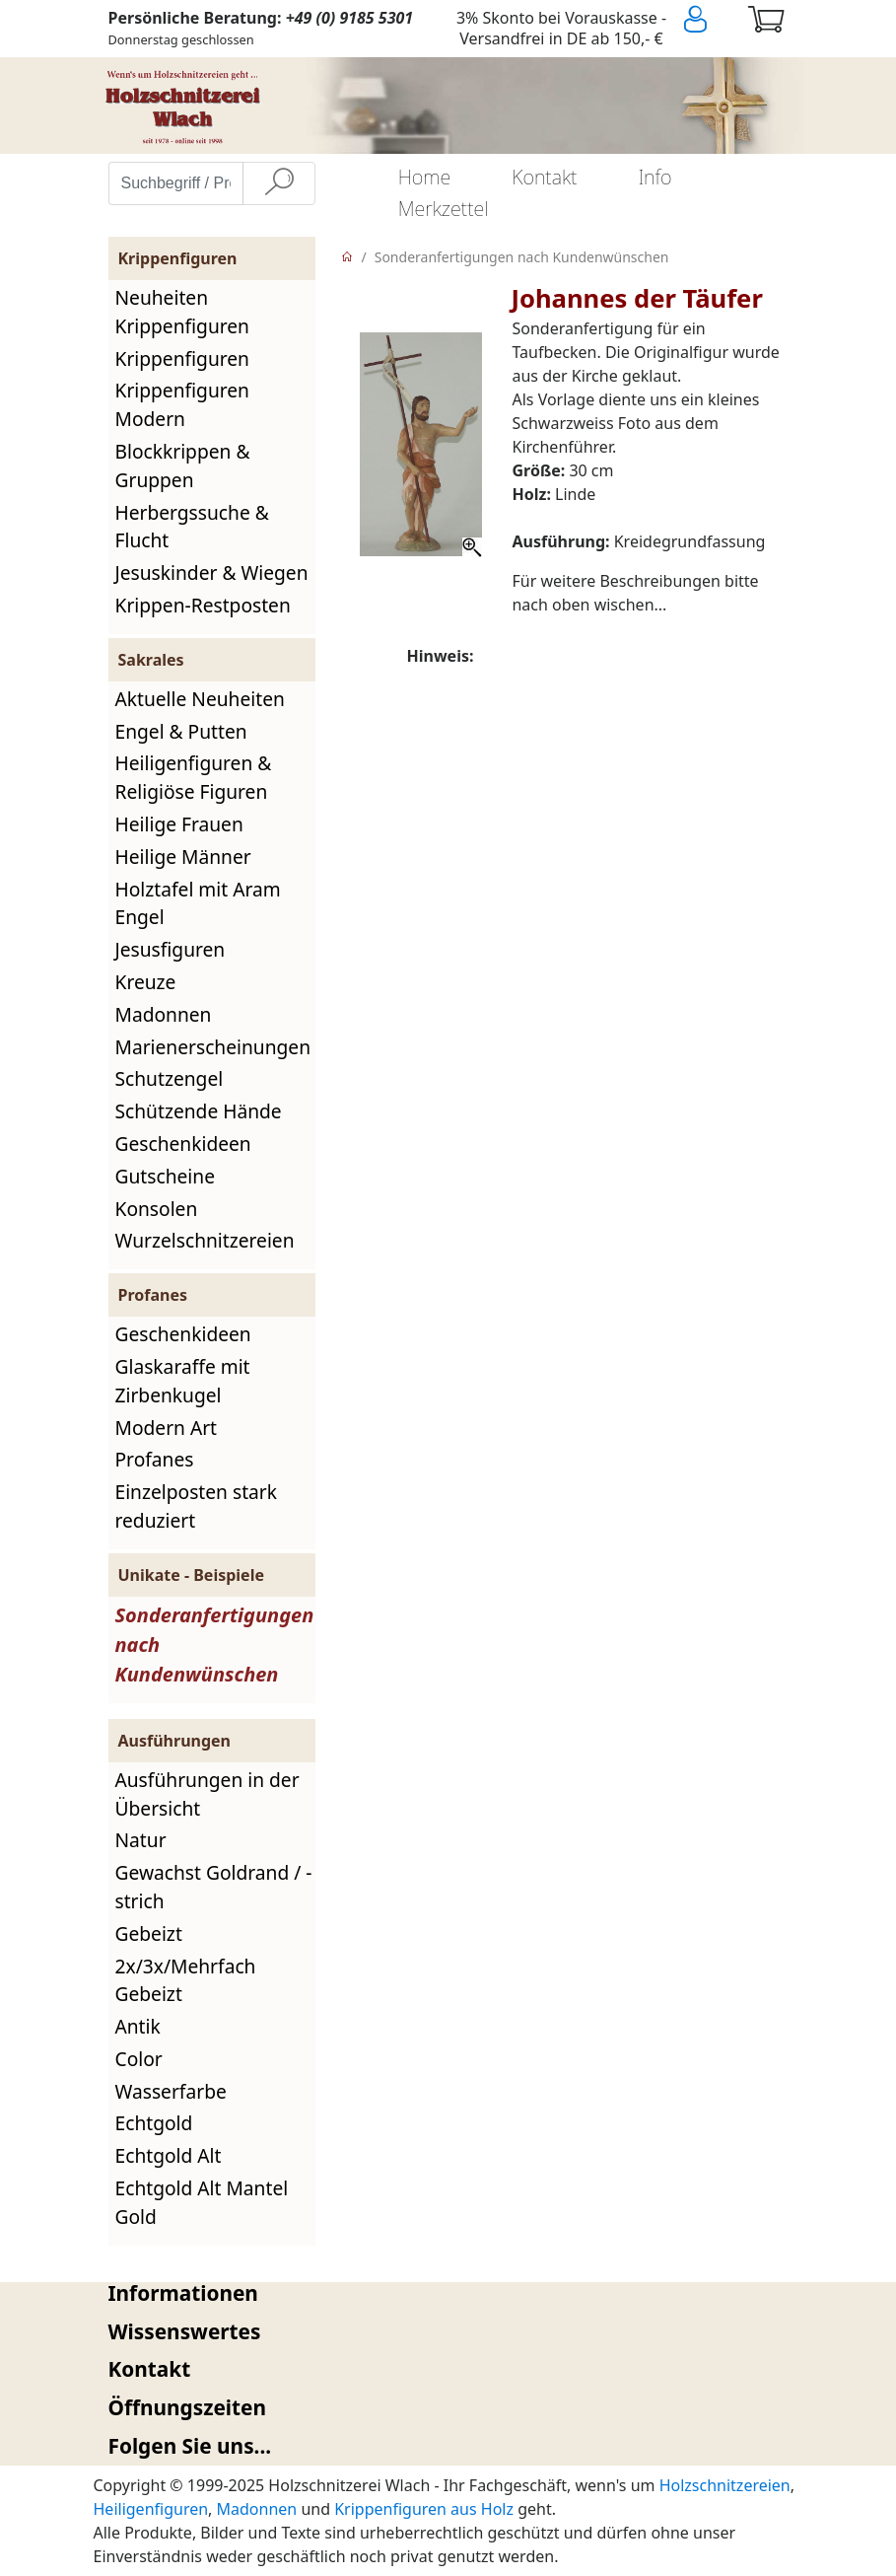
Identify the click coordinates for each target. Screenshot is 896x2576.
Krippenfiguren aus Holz (424, 2509)
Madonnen (163, 1014)
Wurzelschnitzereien (205, 1240)
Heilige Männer (183, 856)
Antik (138, 2026)
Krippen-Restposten (203, 605)
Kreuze (145, 981)
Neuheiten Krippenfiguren (182, 311)
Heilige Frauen (179, 824)
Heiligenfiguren (151, 2509)
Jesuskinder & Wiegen (212, 572)
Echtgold (154, 2123)
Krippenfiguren (182, 358)
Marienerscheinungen (213, 1047)
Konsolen (156, 1208)
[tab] (448, 2293)
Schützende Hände (198, 1111)
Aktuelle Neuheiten (200, 698)
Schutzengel (169, 1078)
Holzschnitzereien (725, 2485)
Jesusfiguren (170, 949)
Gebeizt (148, 1933)
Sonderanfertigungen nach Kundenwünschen (522, 257)
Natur (141, 1839)
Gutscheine (165, 1176)
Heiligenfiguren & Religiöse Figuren (193, 777)
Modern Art (166, 1427)
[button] (448, 2293)
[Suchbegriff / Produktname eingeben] (175, 183)
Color (139, 2058)
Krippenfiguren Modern (182, 404)
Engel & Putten (181, 731)
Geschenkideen (183, 1143)
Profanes (154, 1459)
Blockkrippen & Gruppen (182, 465)
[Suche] (278, 183)
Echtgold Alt (168, 2155)
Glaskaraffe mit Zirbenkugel (182, 1380)
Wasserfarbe (171, 2091)
